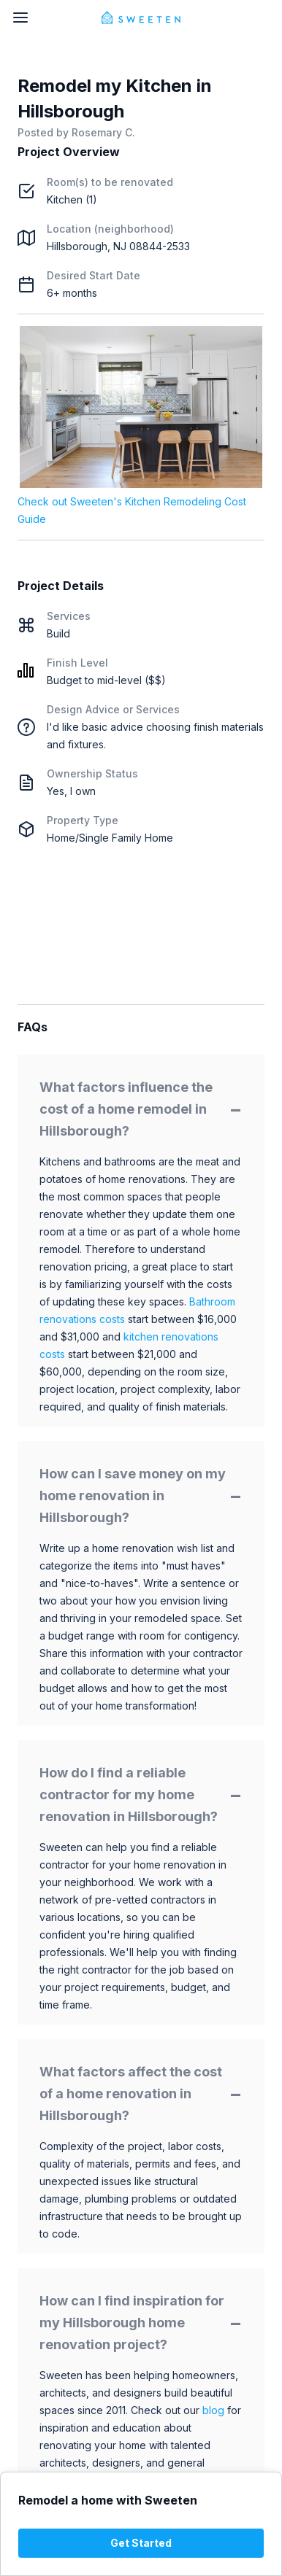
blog (213, 2410)
